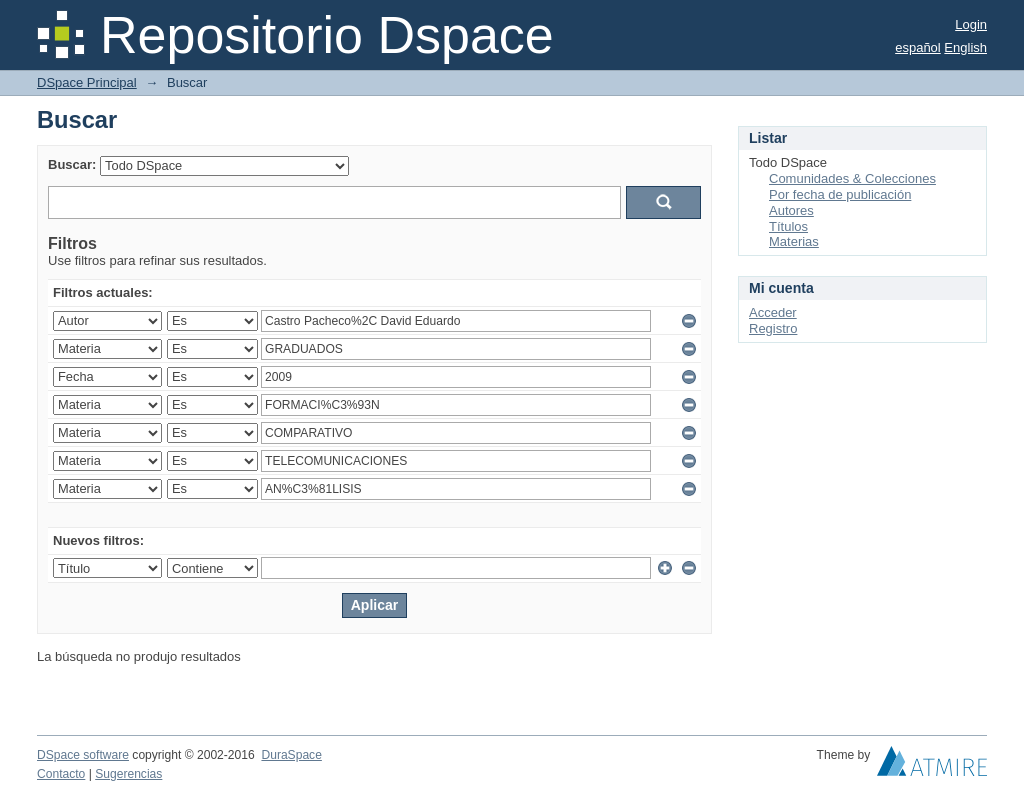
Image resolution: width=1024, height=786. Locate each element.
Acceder (773, 312)
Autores (791, 210)
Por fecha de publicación (840, 194)
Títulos (788, 226)
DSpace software (83, 755)
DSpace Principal (87, 82)
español (918, 47)
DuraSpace (291, 755)
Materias (794, 241)
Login (971, 24)
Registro (773, 328)
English (965, 47)
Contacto (61, 774)
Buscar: (72, 164)
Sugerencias (128, 774)
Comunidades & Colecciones (852, 178)
